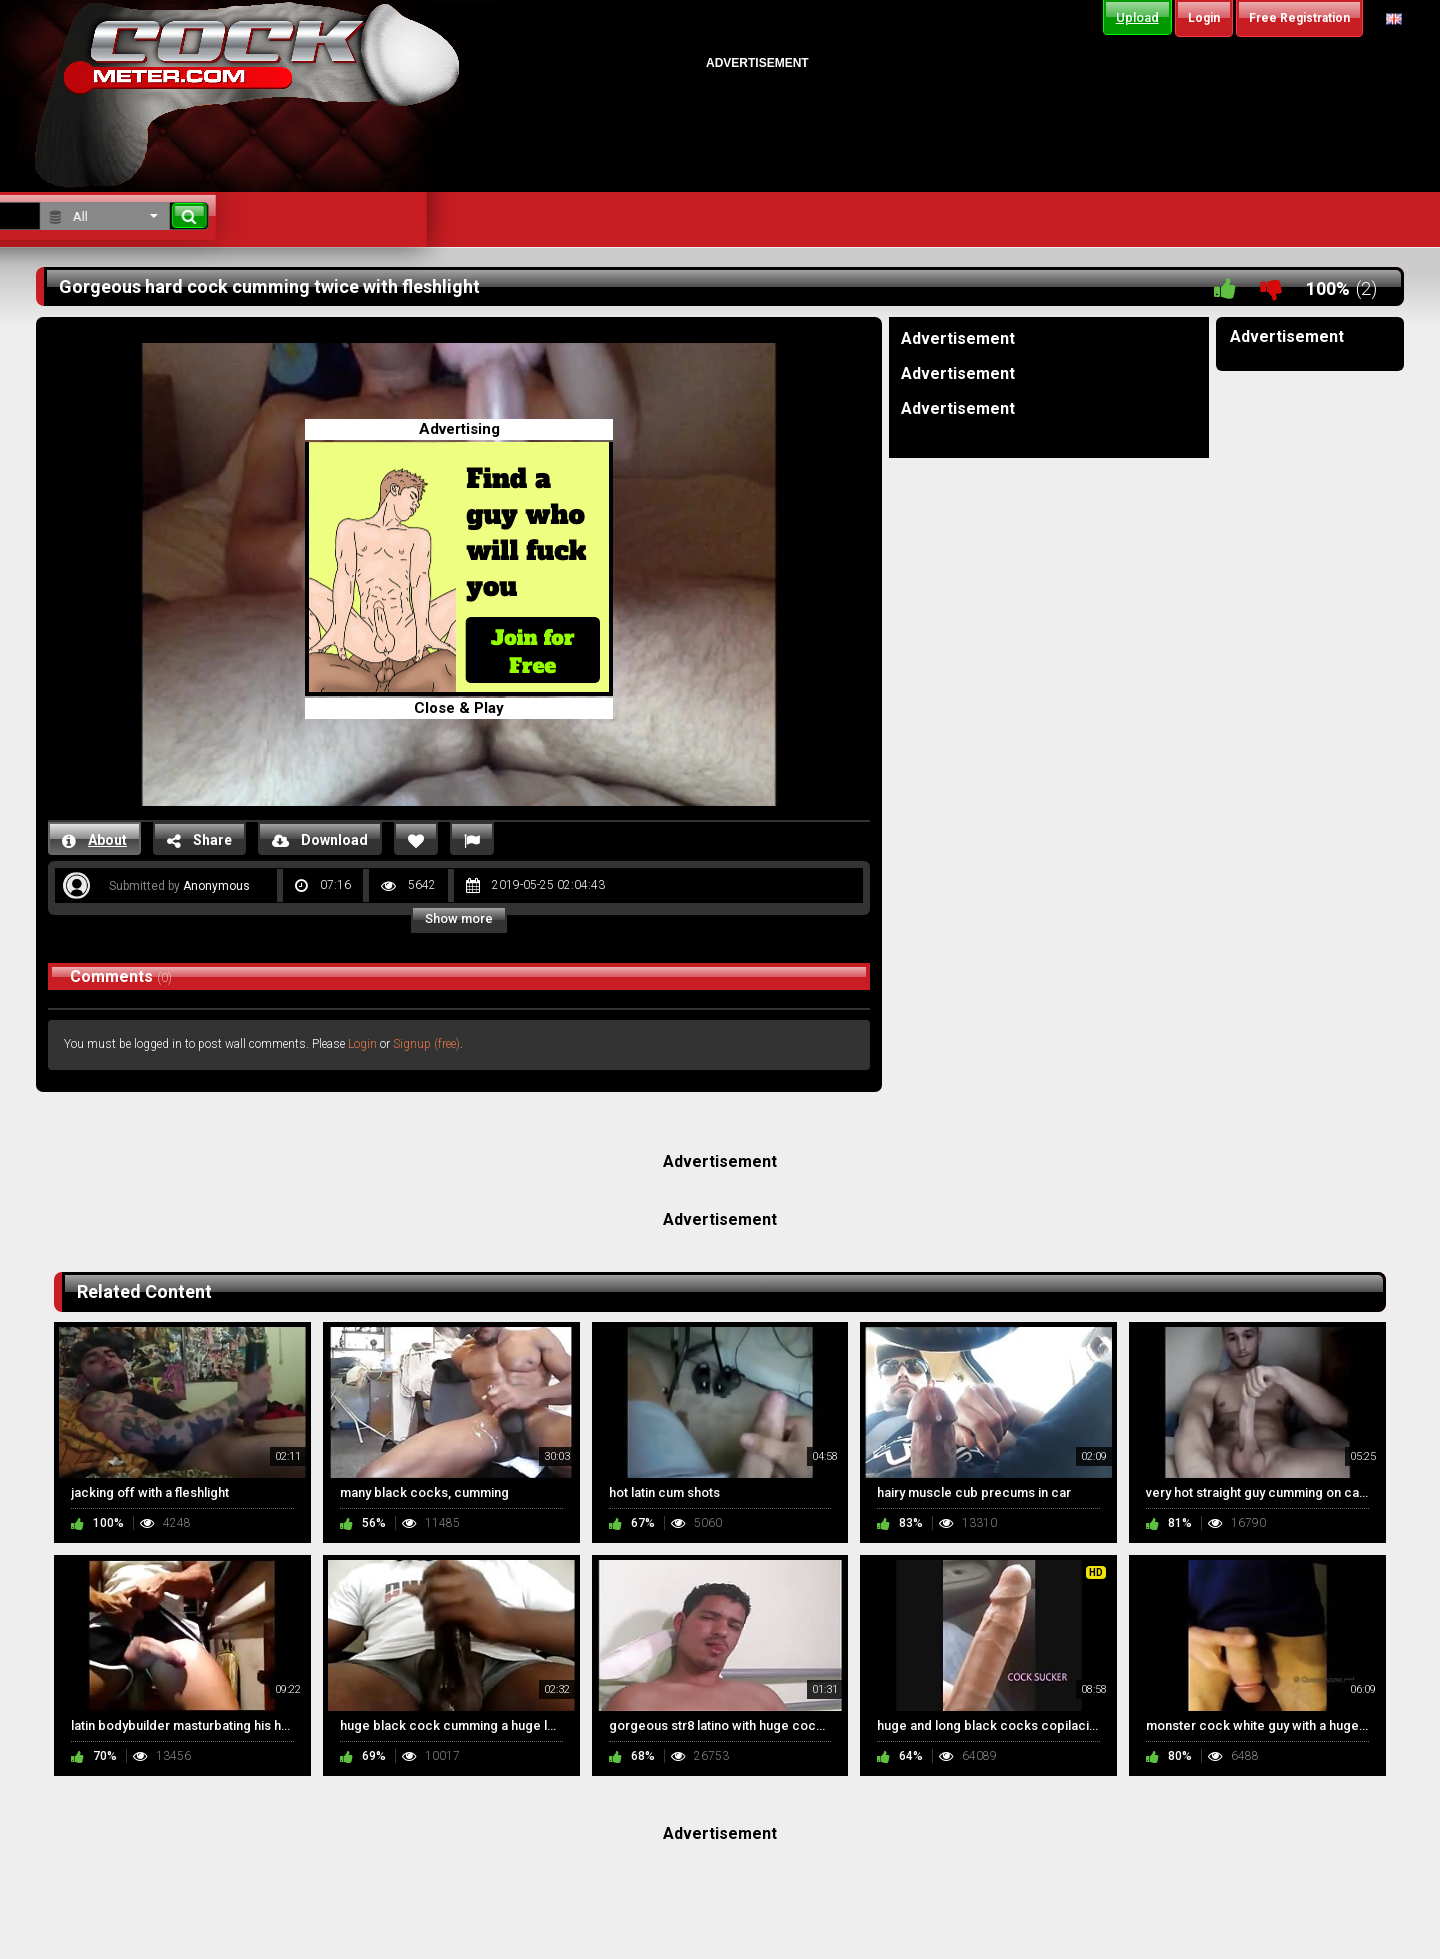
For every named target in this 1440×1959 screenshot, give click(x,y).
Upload (1137, 17)
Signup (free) (426, 1044)
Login (362, 1044)
